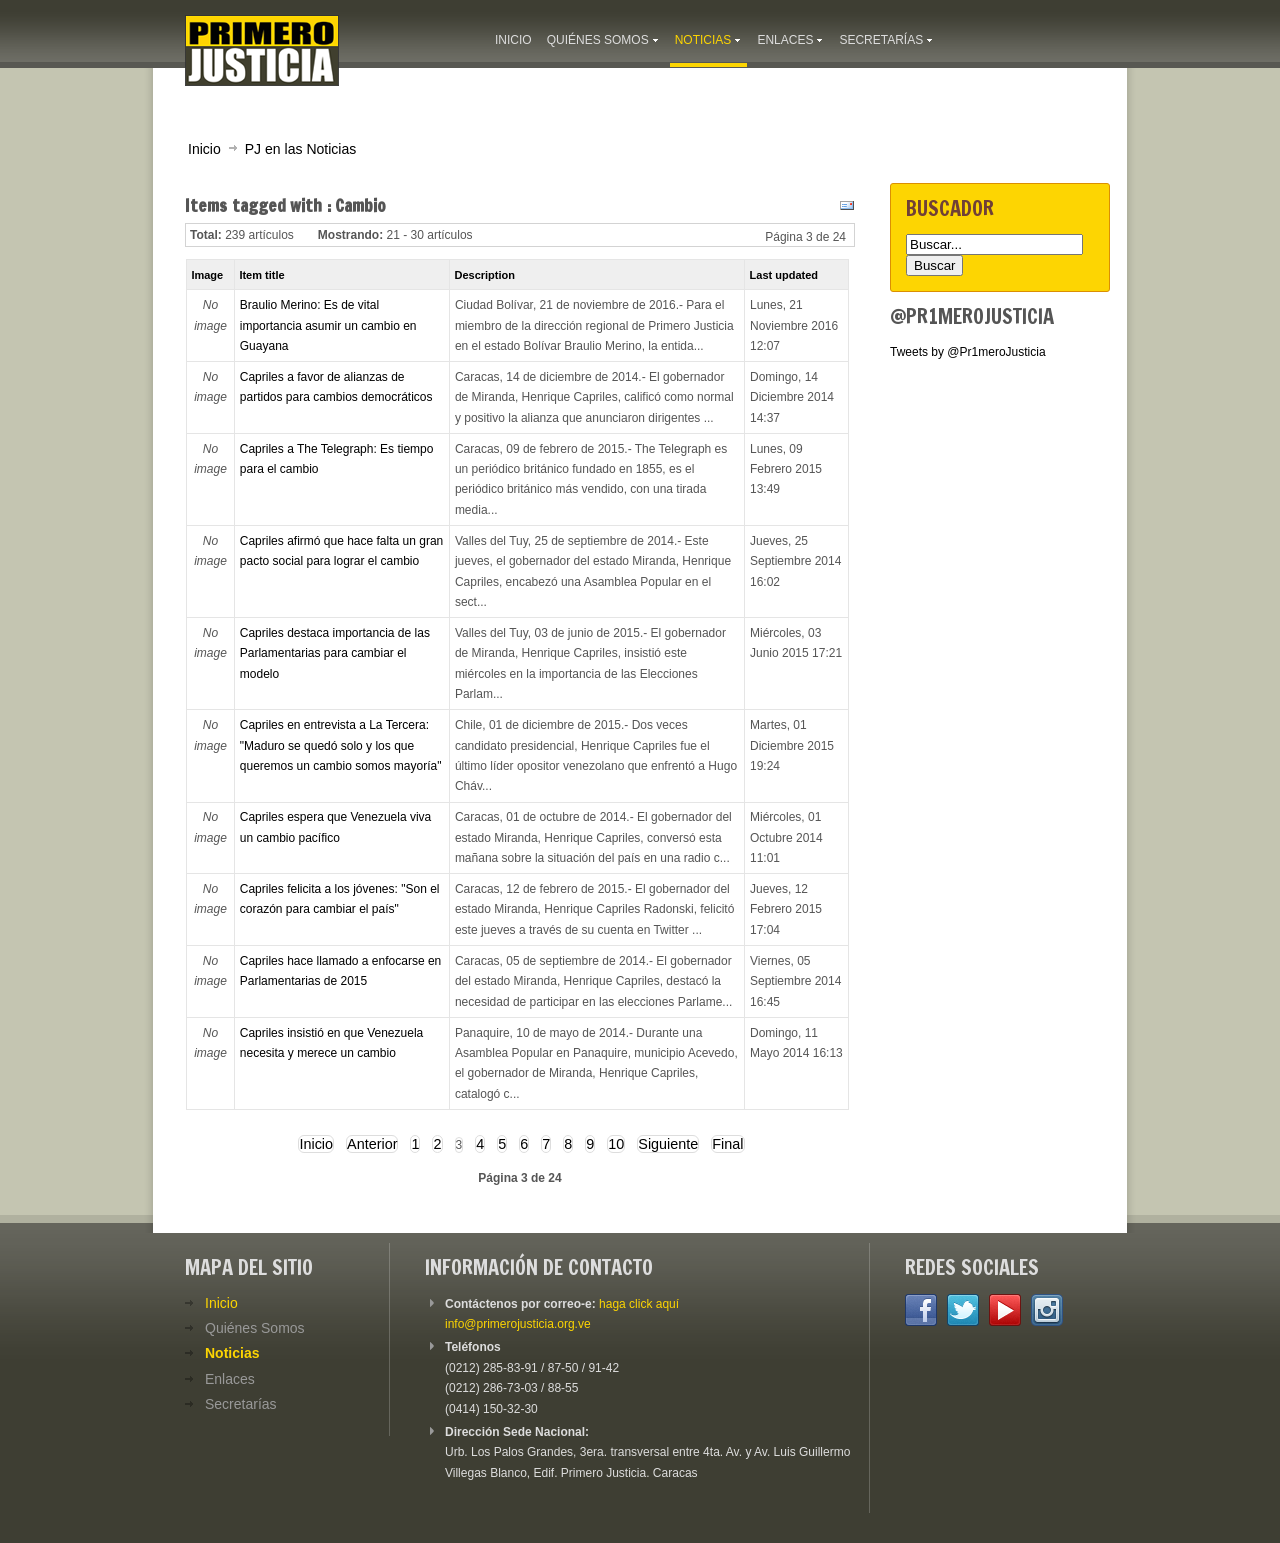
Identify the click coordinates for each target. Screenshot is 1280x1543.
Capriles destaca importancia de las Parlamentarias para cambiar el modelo (335, 653)
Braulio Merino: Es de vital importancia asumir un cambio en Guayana (328, 325)
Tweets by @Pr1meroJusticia (968, 352)
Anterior (372, 1144)
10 (616, 1144)
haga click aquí (639, 1304)
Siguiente (668, 1144)
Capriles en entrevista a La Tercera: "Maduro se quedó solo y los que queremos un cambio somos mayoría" (341, 745)
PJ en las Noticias (301, 149)
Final (727, 1144)
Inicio (204, 149)
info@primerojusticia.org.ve (518, 1324)
